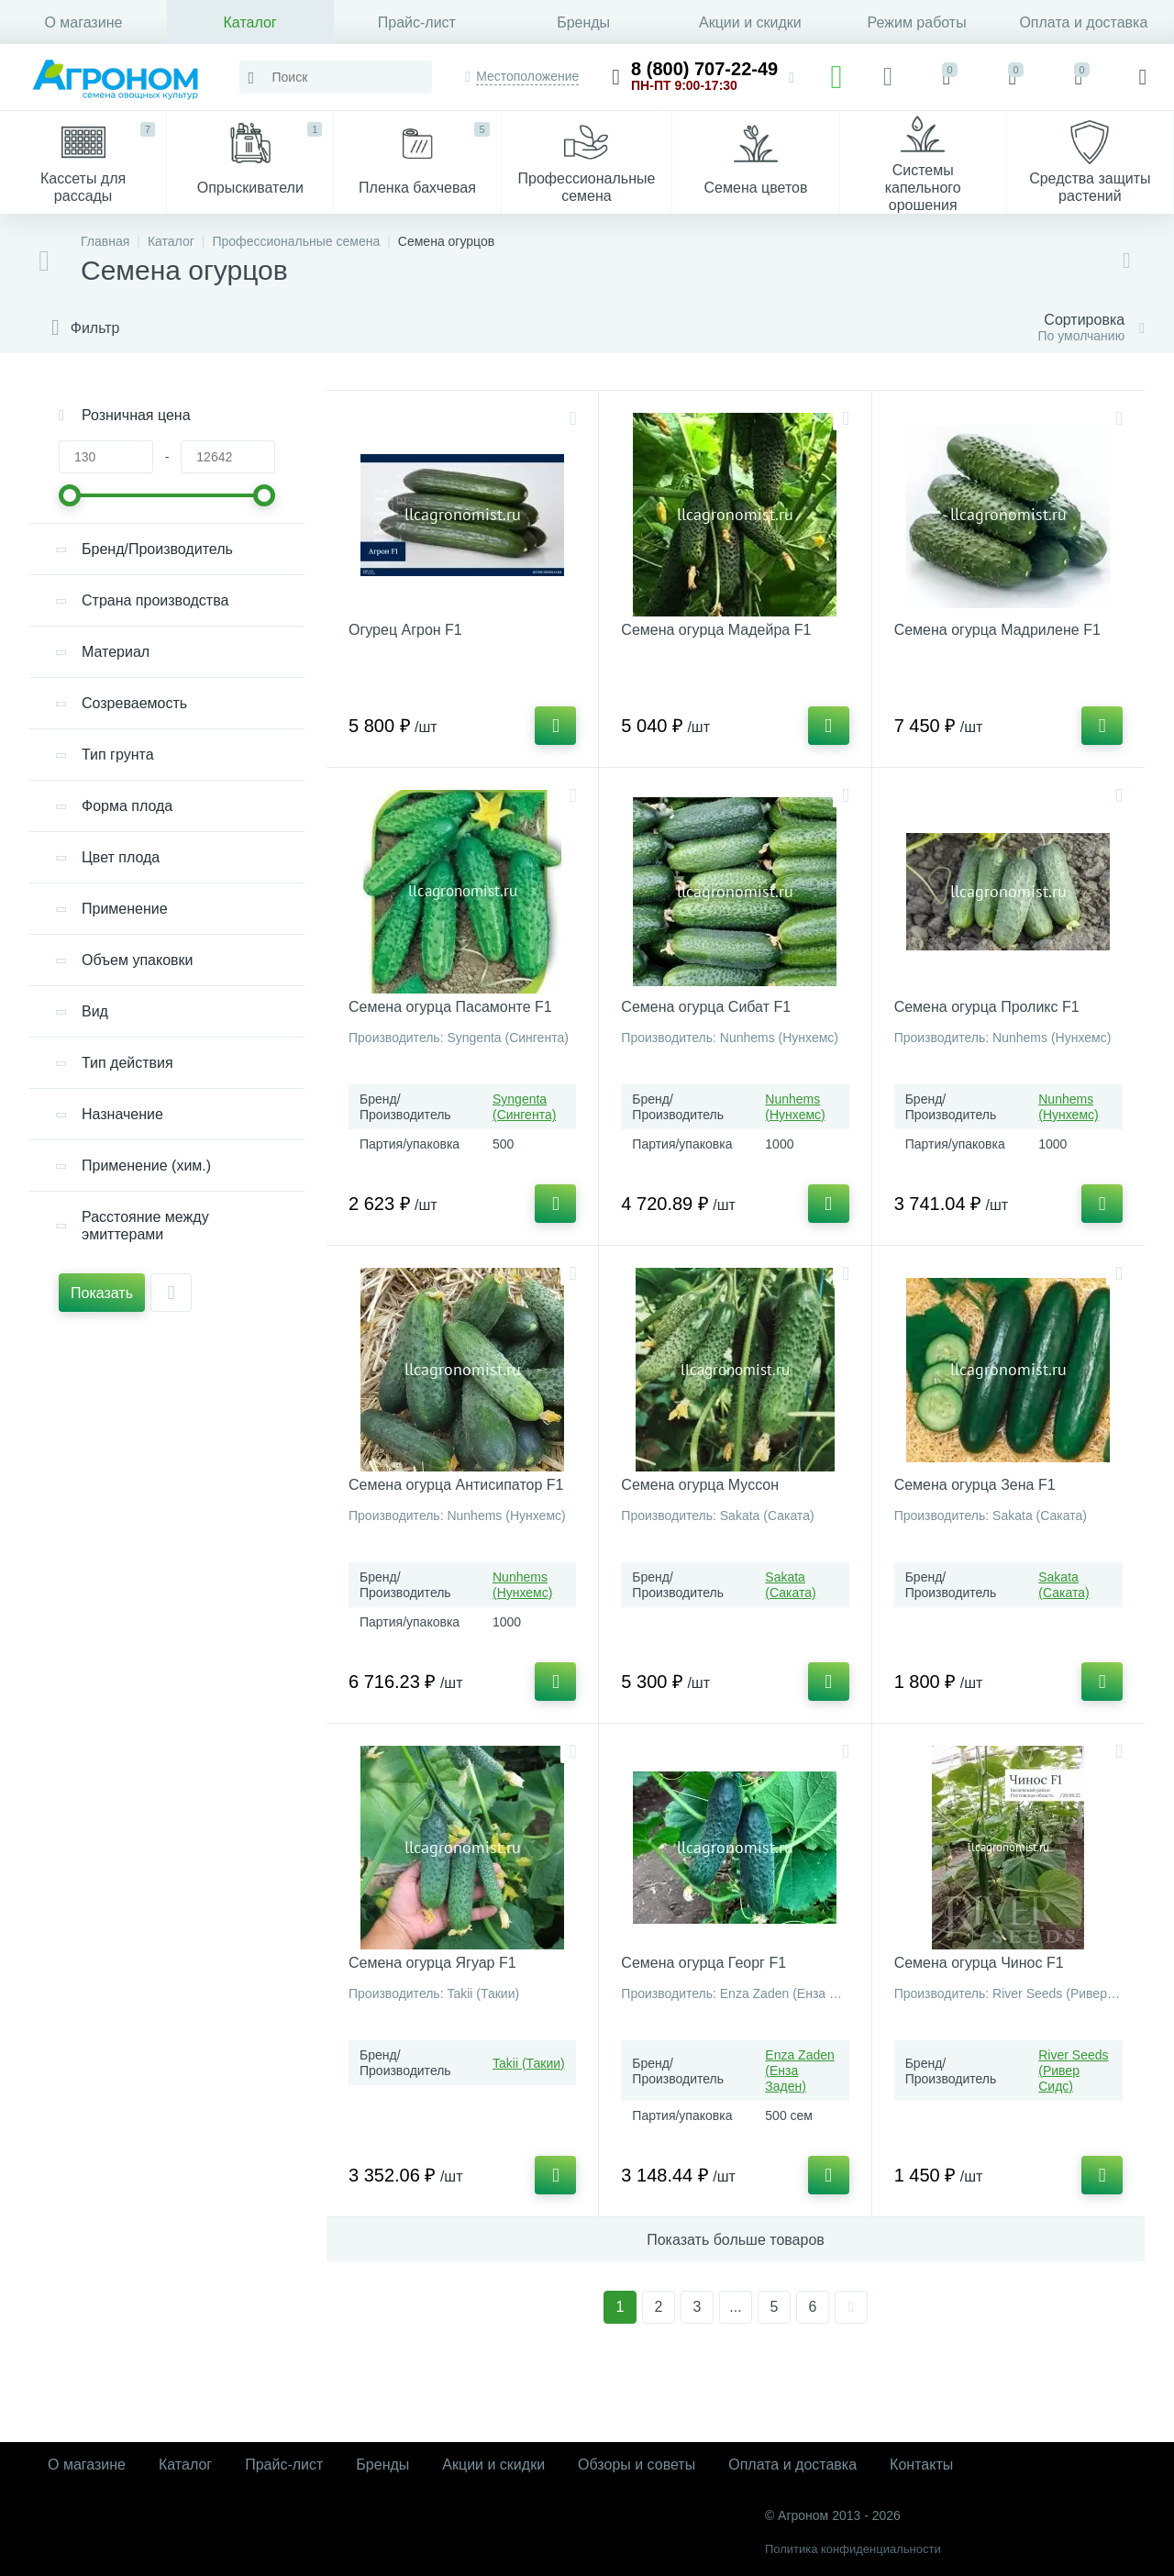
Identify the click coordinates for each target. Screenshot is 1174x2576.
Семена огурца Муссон (700, 1485)
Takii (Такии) (529, 2063)
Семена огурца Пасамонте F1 (450, 1007)
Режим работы (917, 22)
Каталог (250, 22)
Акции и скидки (750, 22)
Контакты (921, 2464)
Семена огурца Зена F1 (975, 1485)
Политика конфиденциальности (853, 2549)
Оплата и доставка (1083, 22)
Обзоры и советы (636, 2464)
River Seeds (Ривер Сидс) (1073, 2070)
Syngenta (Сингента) (524, 1107)
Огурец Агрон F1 (405, 630)
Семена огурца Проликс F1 (987, 1007)
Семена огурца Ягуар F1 (432, 1963)
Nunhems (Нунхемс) (795, 1107)
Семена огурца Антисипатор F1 (456, 1485)
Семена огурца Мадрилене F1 (997, 630)
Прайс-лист (417, 22)
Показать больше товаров (736, 2240)
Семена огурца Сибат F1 (706, 1007)
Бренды (583, 22)
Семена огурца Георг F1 (703, 1963)
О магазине (83, 22)
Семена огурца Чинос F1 (979, 1963)
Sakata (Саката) (790, 1585)
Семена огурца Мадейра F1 (716, 630)
